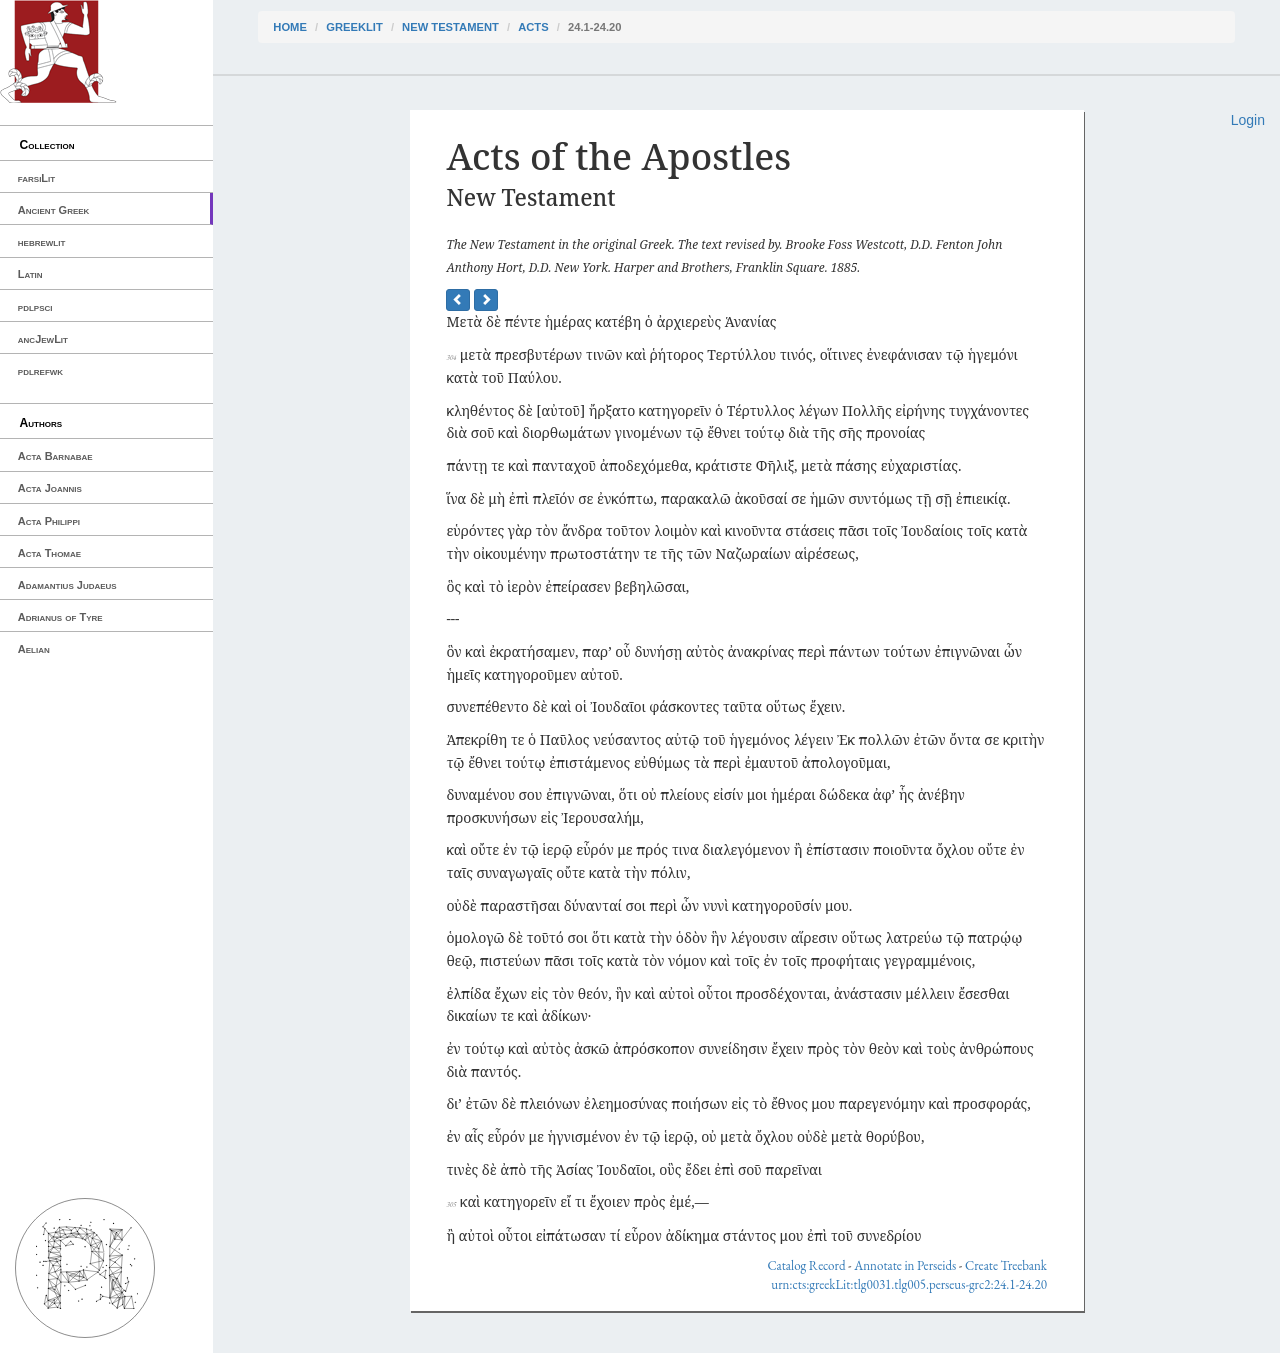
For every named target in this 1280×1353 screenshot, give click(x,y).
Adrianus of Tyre (60, 617)
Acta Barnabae (55, 456)
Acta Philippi (49, 521)
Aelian (34, 649)
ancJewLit (43, 339)
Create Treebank (1006, 1265)
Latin (30, 274)
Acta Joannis (50, 488)
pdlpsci (35, 307)
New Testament (450, 27)
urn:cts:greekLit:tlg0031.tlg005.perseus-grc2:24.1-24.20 (909, 1284)
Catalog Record (806, 1265)
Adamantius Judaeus (67, 585)
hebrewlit (42, 242)
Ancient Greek (54, 210)
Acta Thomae (49, 553)
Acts (533, 27)
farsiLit (36, 178)
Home (290, 27)
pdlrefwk (40, 371)
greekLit (354, 27)
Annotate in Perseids (905, 1265)
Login (1248, 120)
